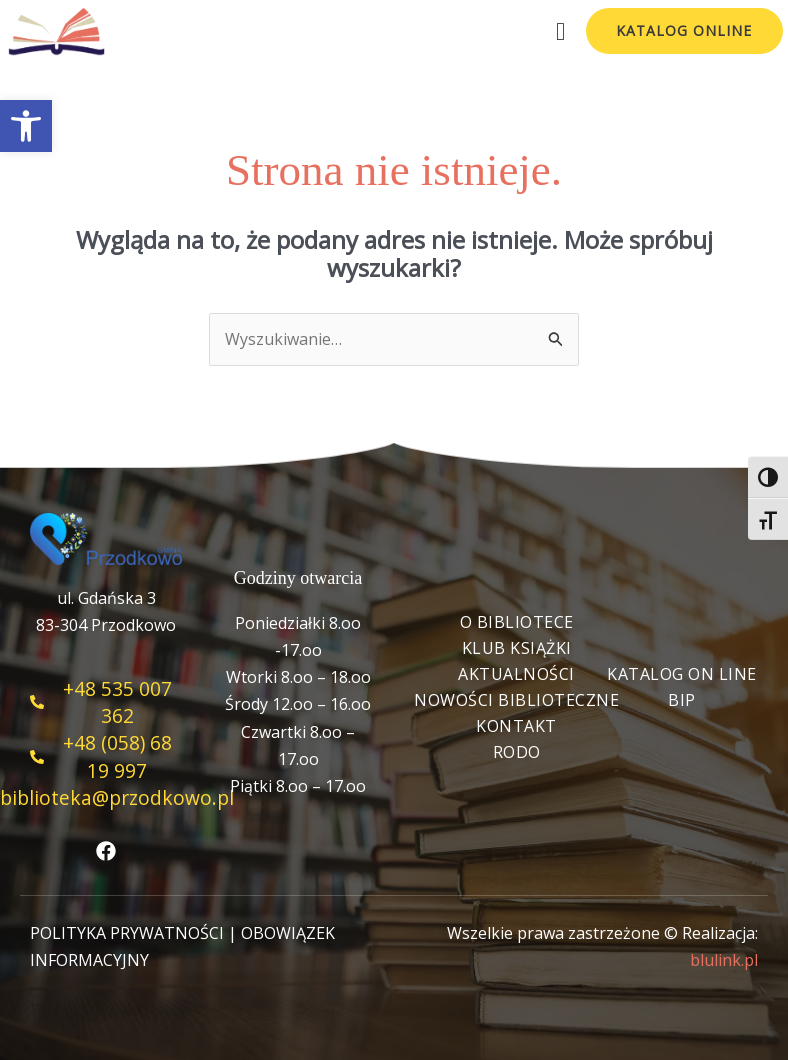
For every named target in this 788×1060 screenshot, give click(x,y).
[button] (26, 126)
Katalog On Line (682, 674)
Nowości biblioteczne (516, 700)
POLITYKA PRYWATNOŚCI (127, 933)
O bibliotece (517, 622)
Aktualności (516, 674)
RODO (517, 752)
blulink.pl (724, 960)
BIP (682, 700)
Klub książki (517, 648)
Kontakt (516, 726)
